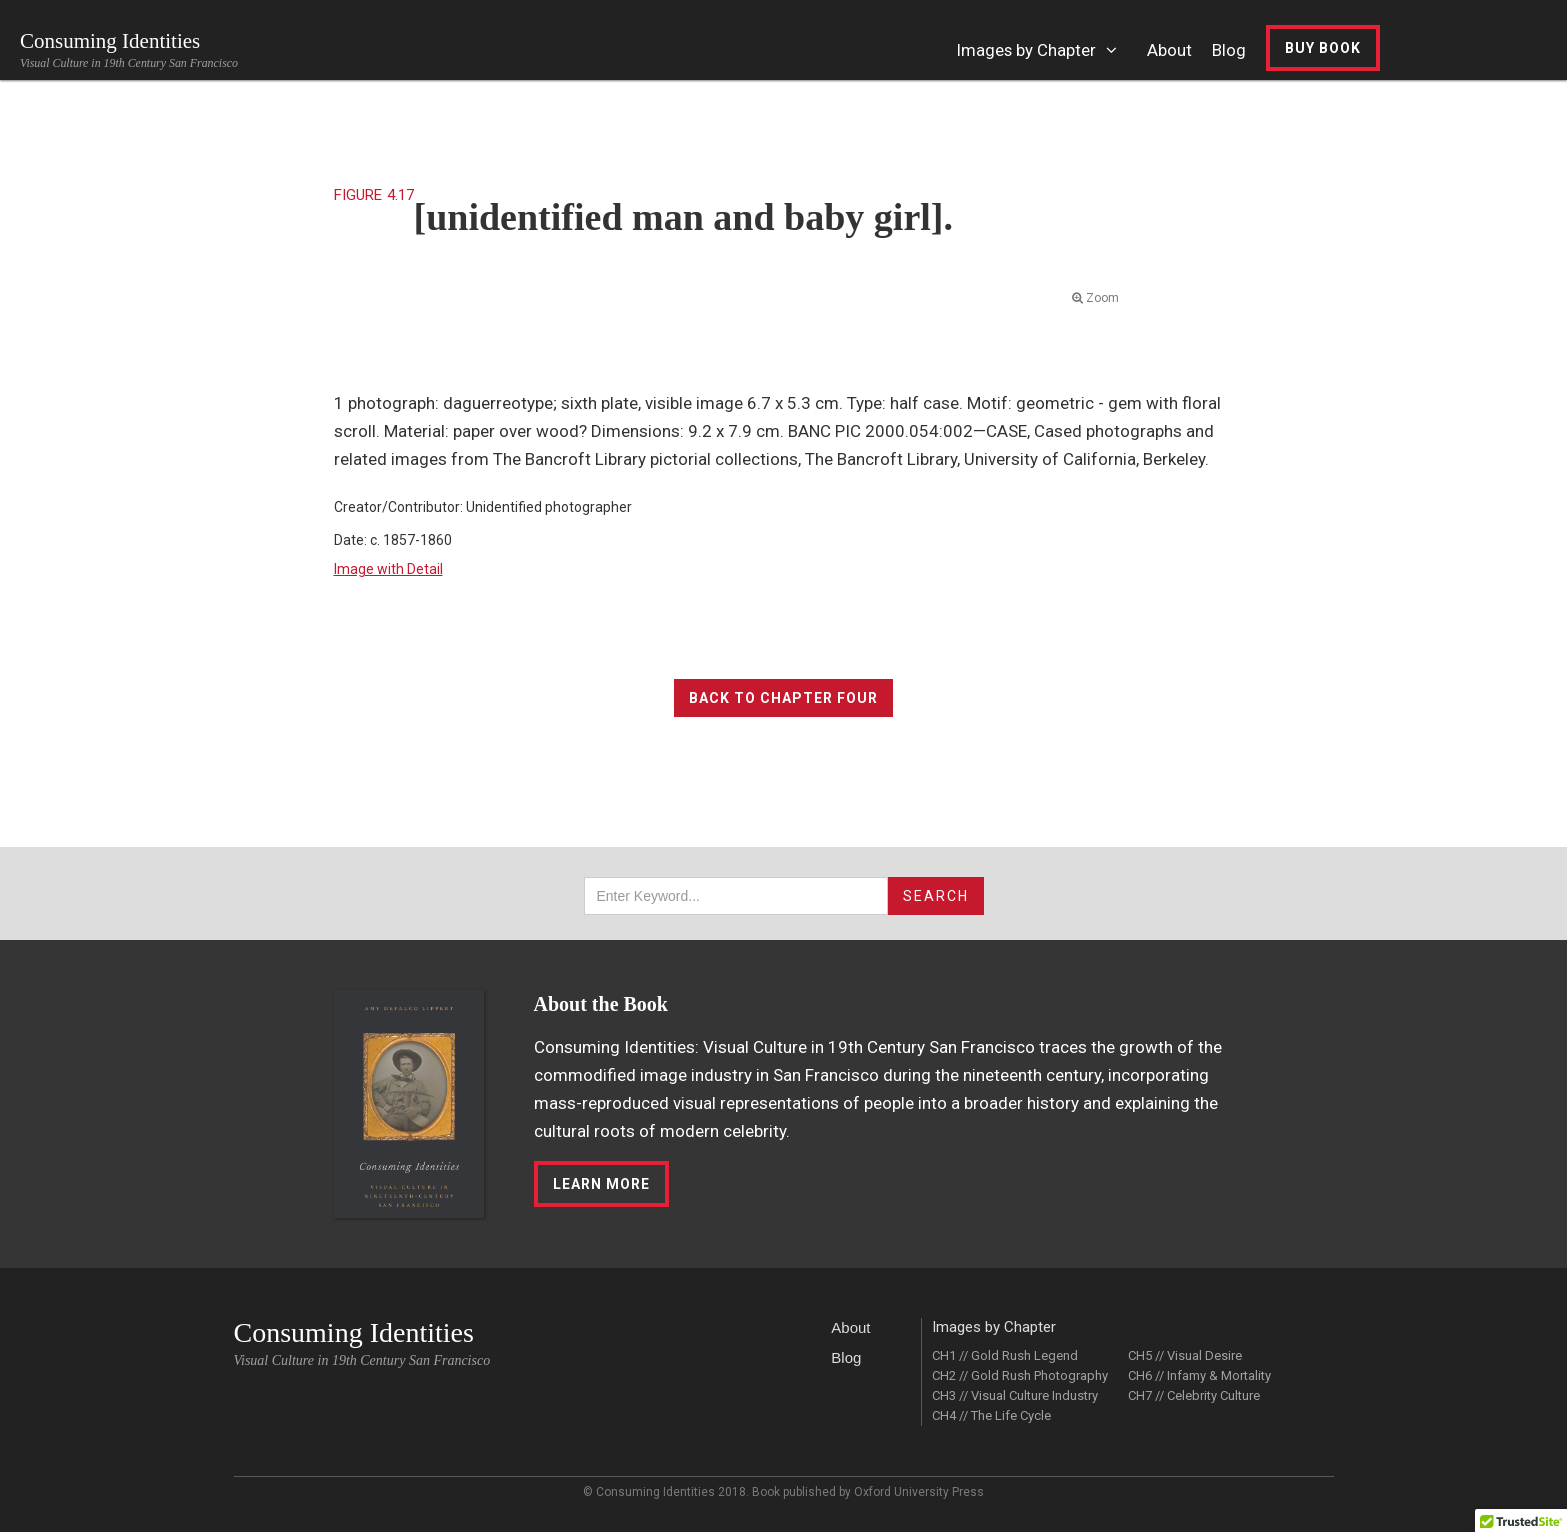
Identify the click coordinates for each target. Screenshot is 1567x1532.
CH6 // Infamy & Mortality (1199, 1375)
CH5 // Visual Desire (1185, 1355)
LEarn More (601, 1184)
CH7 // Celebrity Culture (1194, 1395)
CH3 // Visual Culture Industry (1015, 1395)
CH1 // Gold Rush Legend (1005, 1355)
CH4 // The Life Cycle (991, 1415)
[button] (1042, 60)
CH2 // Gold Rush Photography (1020, 1375)
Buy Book (1323, 48)
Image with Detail (388, 569)
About (850, 1327)
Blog (846, 1357)
